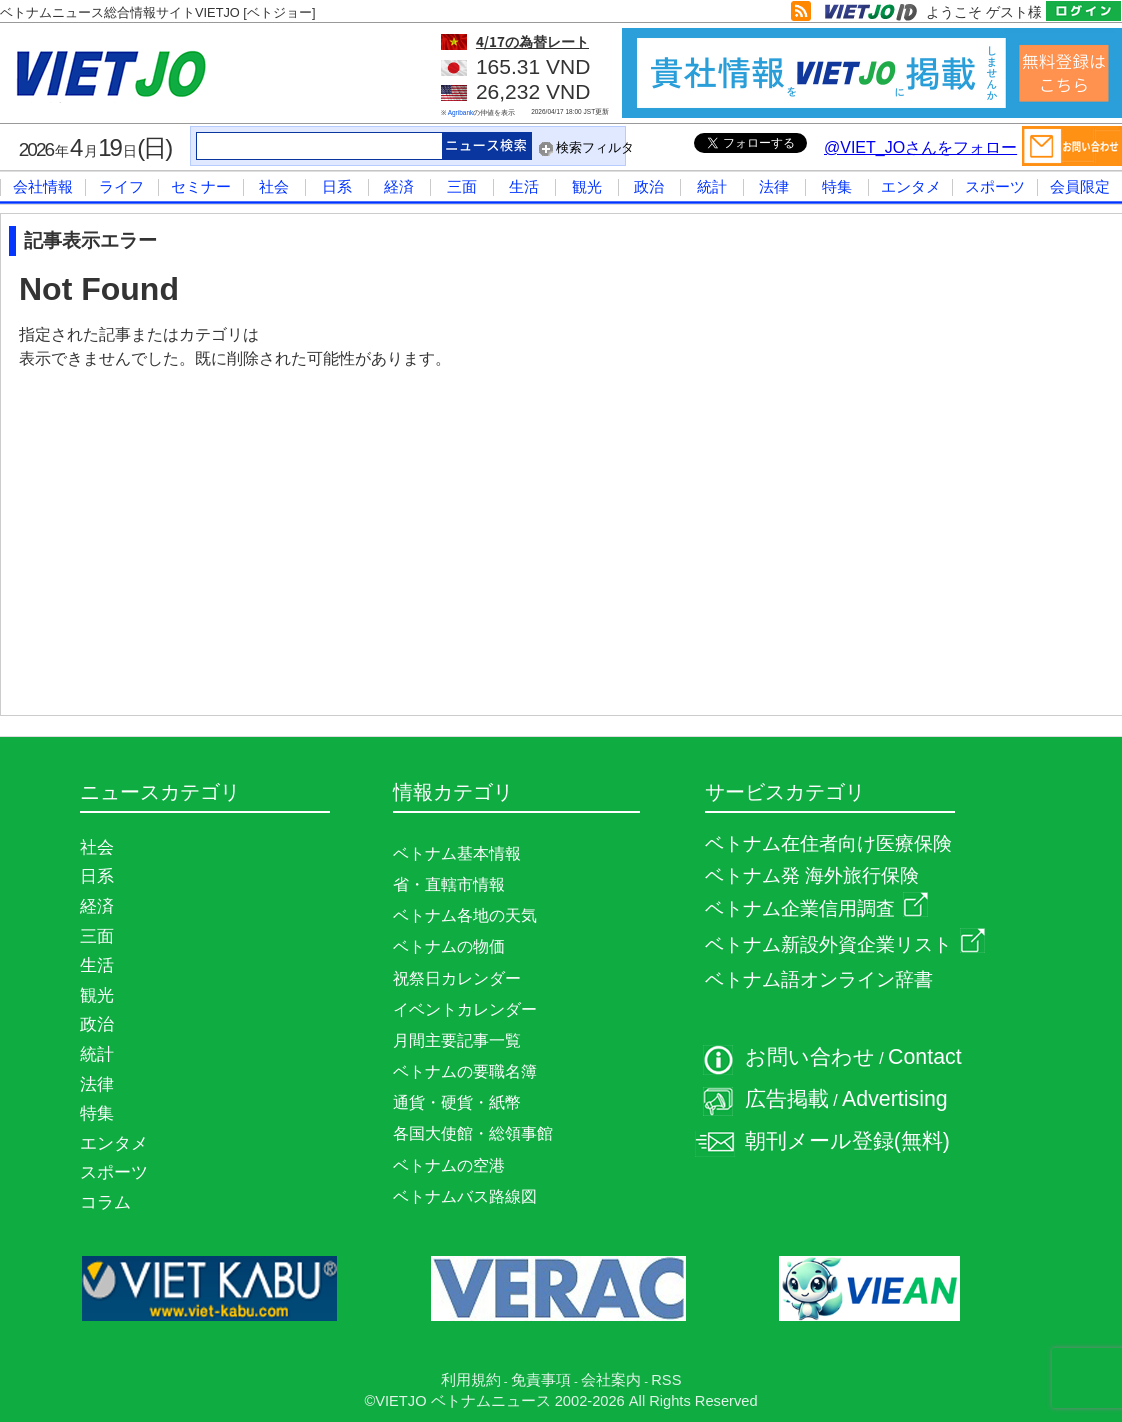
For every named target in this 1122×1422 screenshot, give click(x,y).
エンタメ (911, 186)
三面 (462, 186)
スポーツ (995, 186)
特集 (837, 186)
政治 (649, 186)
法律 (774, 186)
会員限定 (1080, 186)
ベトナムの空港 (449, 1165)
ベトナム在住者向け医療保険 (828, 843)
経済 (399, 186)
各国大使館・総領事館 (473, 1133)
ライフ (121, 186)
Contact (925, 1057)
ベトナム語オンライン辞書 (819, 979)
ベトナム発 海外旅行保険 (812, 875)
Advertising (895, 1099)
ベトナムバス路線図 (465, 1196)
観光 (587, 186)
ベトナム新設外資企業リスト (845, 944)
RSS (666, 1380)
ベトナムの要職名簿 (465, 1071)
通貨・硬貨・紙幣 (457, 1102)
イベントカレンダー (465, 1009)
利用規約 (471, 1380)
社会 (274, 186)
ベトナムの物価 (449, 946)
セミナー (201, 186)
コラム (105, 1202)
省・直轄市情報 (449, 884)
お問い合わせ (810, 1057)
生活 (524, 186)
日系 (337, 186)
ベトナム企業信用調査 (816, 908)
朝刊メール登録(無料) (847, 1141)
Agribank (461, 112)
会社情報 (43, 186)
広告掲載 (787, 1099)
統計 (712, 186)
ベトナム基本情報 (457, 853)
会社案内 (611, 1380)
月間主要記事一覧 (457, 1040)
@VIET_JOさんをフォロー (920, 147)
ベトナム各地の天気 (465, 915)
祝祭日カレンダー (457, 978)
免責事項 (541, 1380)
